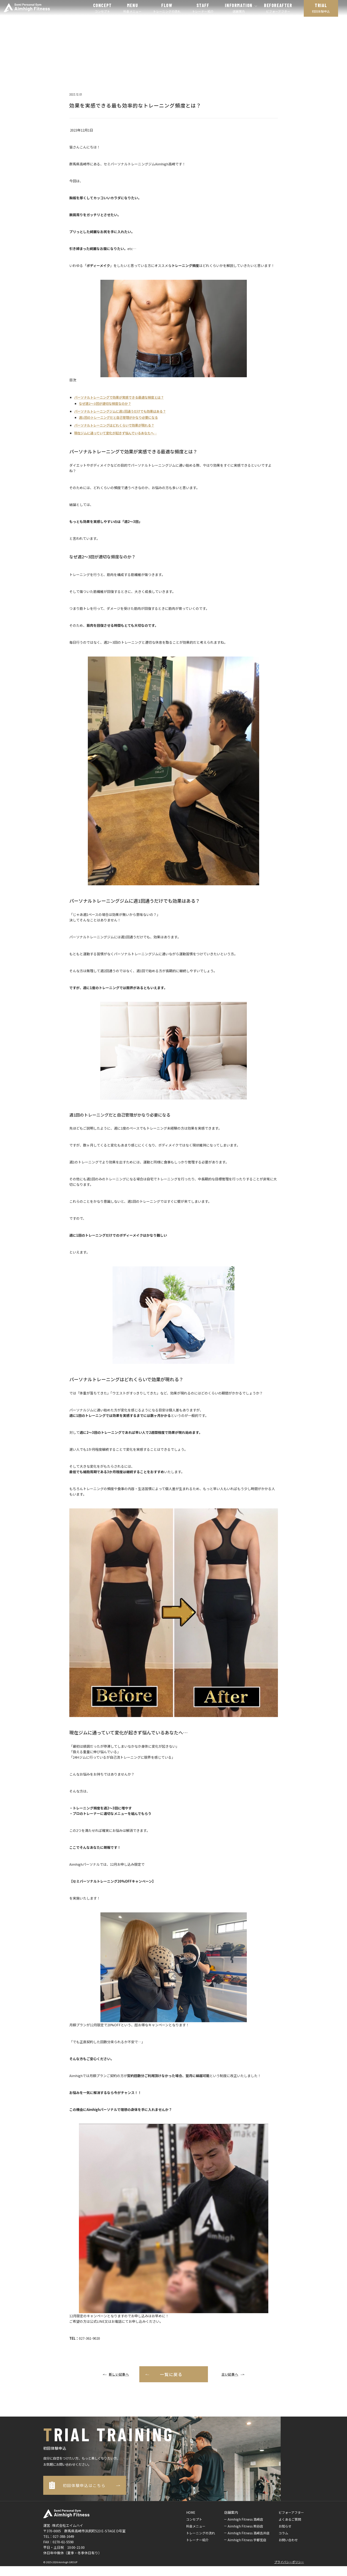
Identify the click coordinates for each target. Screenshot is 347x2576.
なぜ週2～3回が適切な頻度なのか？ (106, 403)
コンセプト (194, 2529)
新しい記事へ (116, 2374)
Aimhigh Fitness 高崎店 (245, 2529)
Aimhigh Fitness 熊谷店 (245, 2536)
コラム (283, 2543)
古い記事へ (233, 2374)
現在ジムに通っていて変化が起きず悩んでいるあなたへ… (118, 433)
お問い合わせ (288, 2549)
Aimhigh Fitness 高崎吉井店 (248, 2543)
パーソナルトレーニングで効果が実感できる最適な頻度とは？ (122, 397)
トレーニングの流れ (200, 2543)
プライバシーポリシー (289, 2572)
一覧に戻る (171, 2374)
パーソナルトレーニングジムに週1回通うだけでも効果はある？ (123, 411)
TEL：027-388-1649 (58, 2546)
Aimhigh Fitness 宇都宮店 (247, 2549)
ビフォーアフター (291, 2522)
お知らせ (285, 2536)
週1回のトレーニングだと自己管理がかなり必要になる (121, 417)
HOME (190, 2522)
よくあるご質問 (290, 2529)
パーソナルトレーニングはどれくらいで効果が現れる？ (117, 425)
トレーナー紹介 (197, 2549)
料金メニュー (195, 2536)
